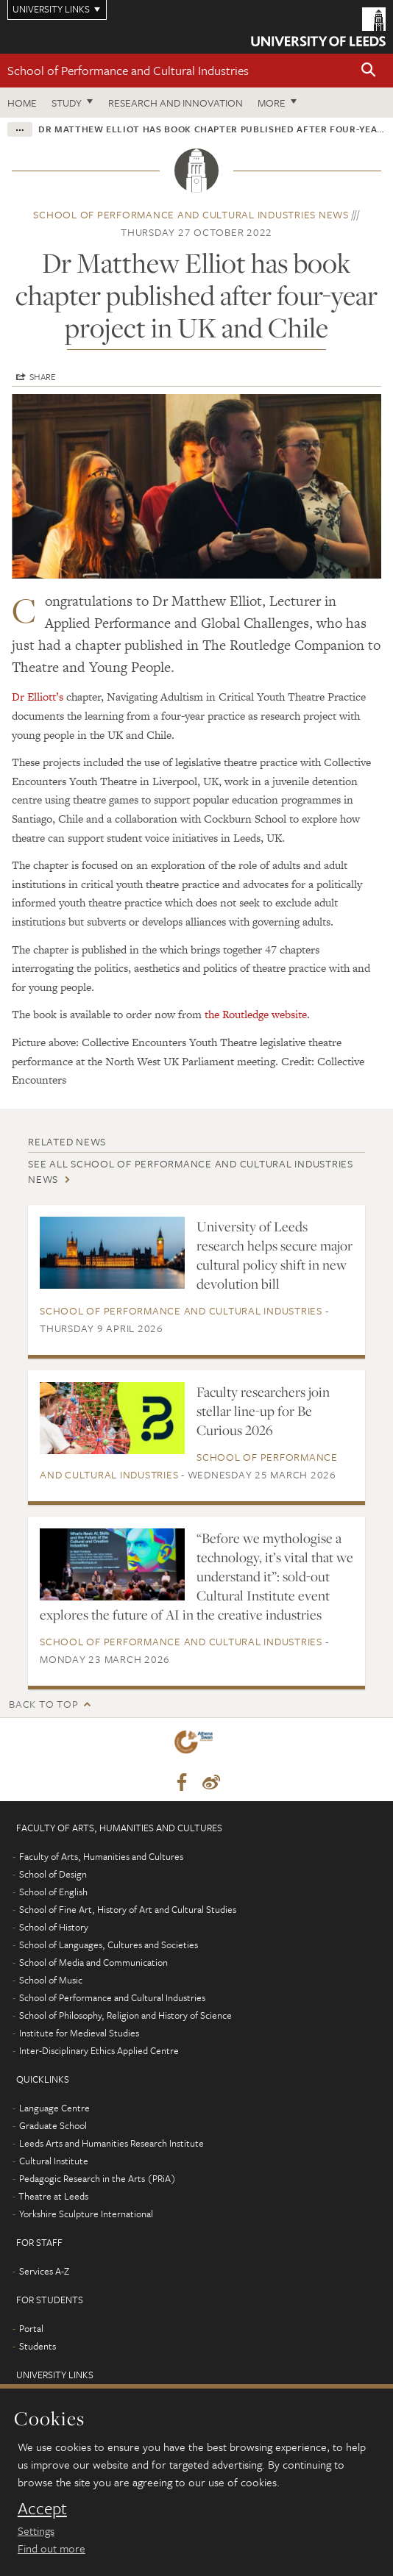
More (272, 102)
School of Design (53, 1874)
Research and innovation (175, 102)
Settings (36, 2530)
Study (67, 102)
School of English (53, 1891)
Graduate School (53, 2125)
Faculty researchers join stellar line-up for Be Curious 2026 (263, 1410)
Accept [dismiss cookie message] (42, 2508)
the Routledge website (256, 1014)
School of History (53, 1927)
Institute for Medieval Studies (79, 2032)
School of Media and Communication (93, 1962)
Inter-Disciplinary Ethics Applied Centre (99, 2050)
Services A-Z (44, 2271)
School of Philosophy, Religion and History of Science (125, 2015)
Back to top (43, 1703)
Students (37, 2346)
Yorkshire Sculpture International (86, 2213)
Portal (31, 2328)
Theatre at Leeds (53, 2196)
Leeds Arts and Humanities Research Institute (111, 2143)
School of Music (50, 1979)
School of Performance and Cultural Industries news (191, 214)
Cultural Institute (53, 2160)
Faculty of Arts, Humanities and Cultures (101, 1856)
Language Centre (54, 2107)
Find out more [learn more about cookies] (51, 2548)
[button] (369, 71)
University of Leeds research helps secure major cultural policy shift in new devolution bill (274, 1255)
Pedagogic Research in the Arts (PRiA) (97, 2178)
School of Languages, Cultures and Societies (108, 1944)
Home (22, 102)
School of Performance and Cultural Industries (128, 70)
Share (42, 376)
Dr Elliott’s (37, 696)
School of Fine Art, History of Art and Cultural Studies (127, 1909)
